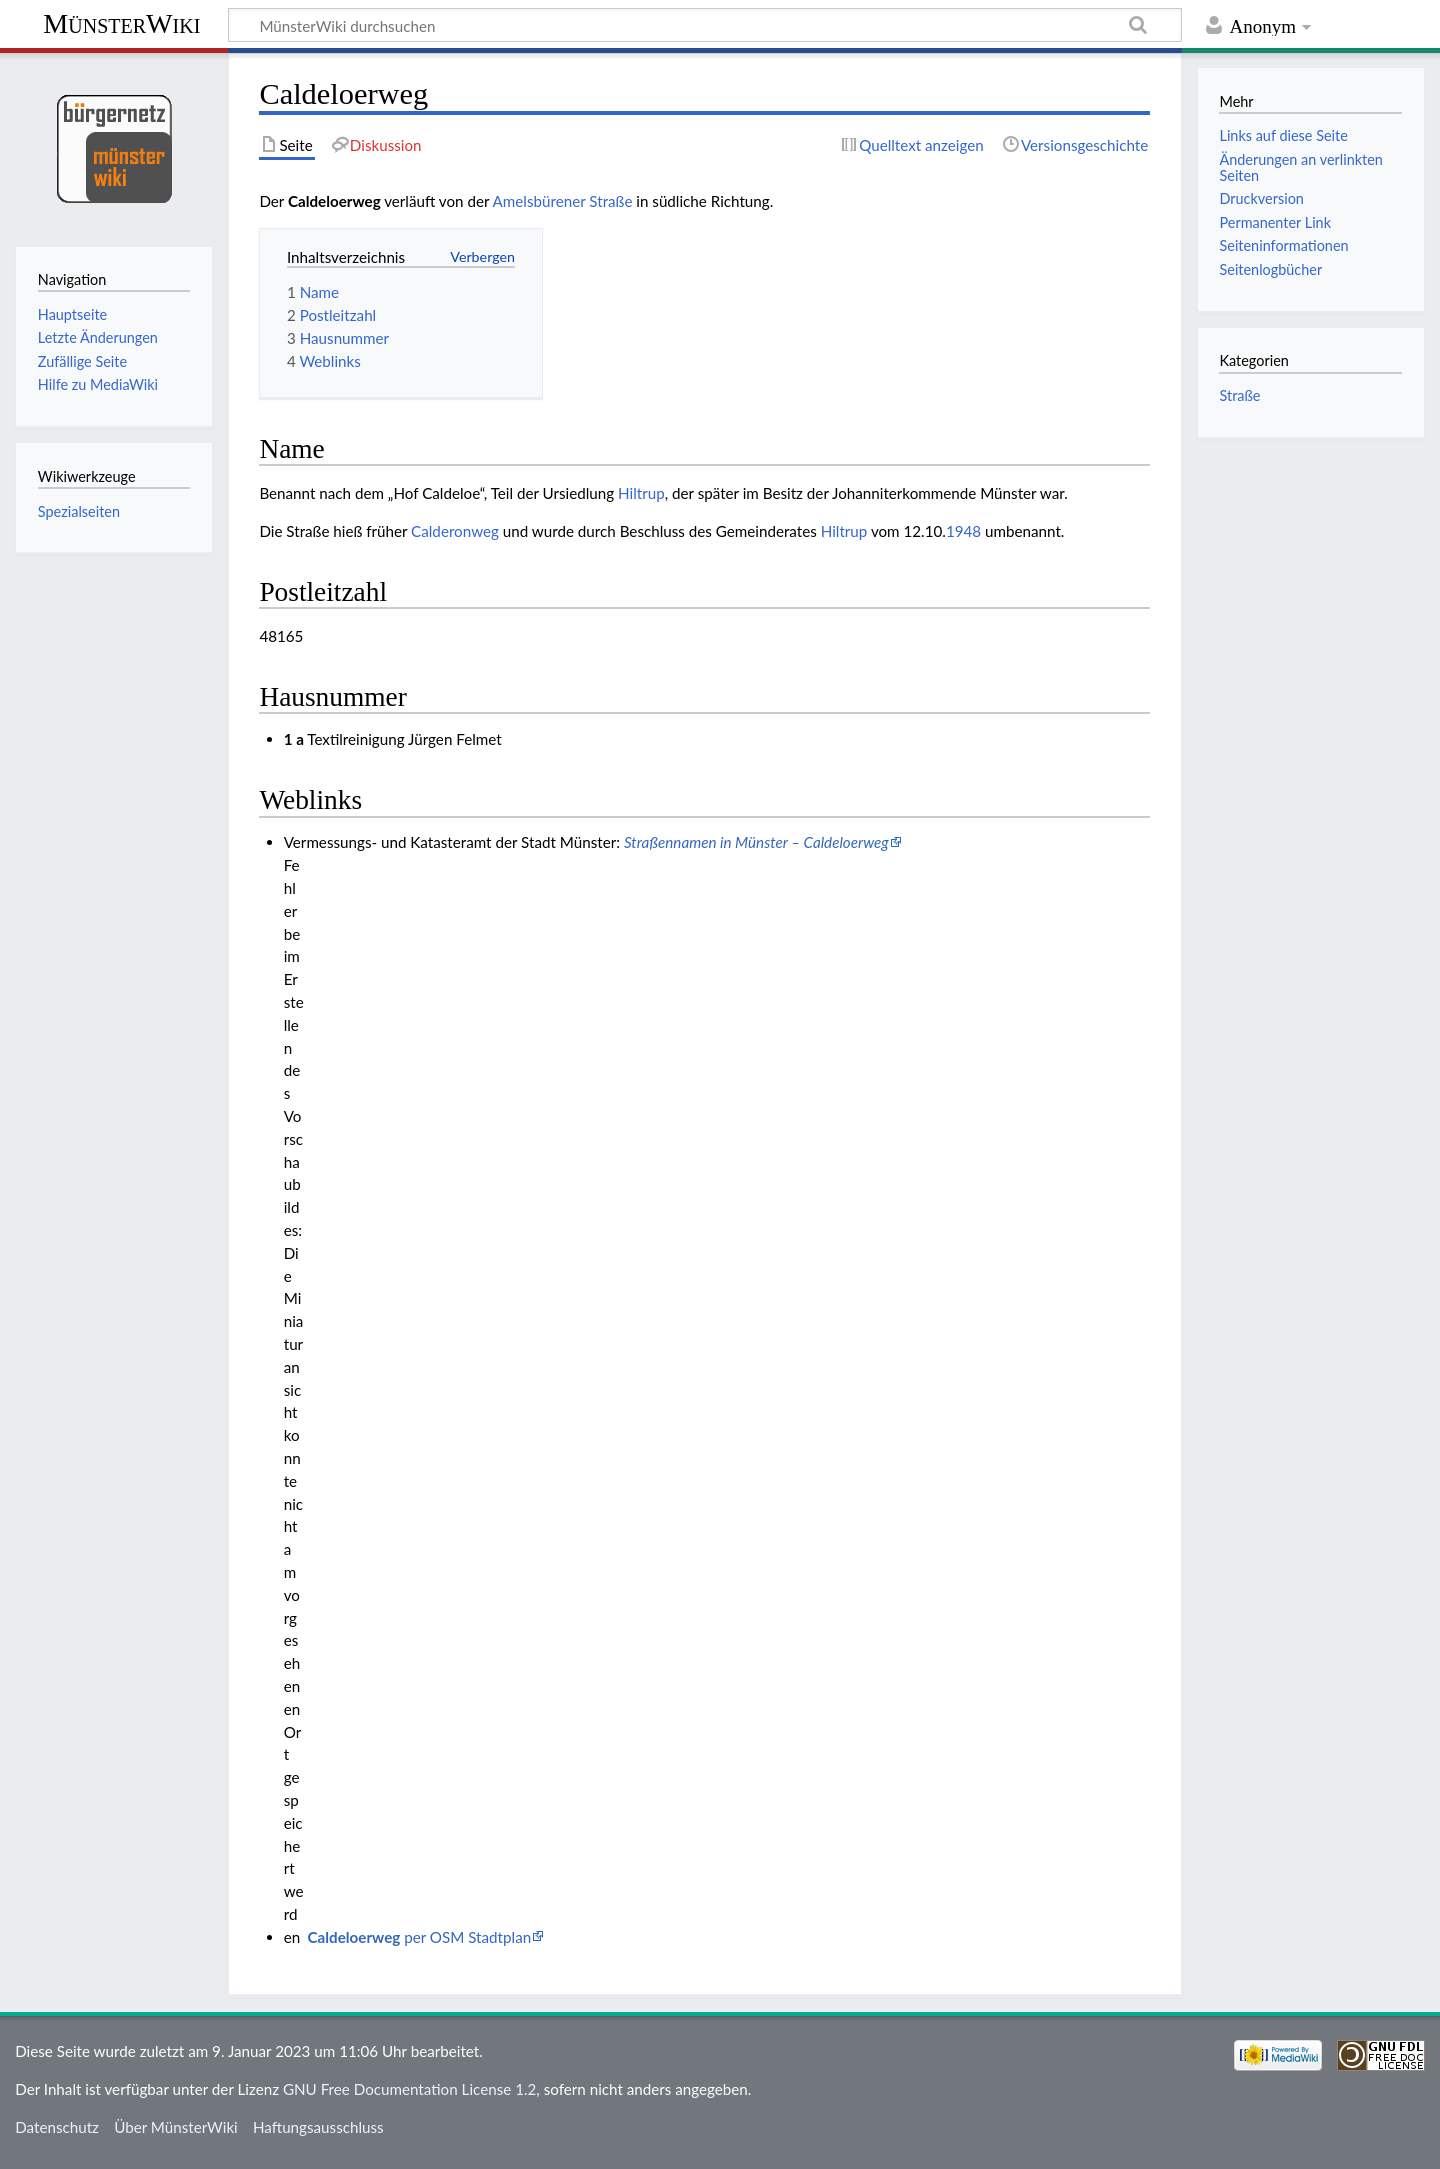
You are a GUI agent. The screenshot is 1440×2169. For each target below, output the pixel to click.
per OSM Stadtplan (420, 1937)
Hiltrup (641, 493)
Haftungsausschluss (318, 2127)
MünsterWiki (121, 23)
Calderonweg (455, 531)
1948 (963, 531)
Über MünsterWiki (176, 2127)
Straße (1239, 395)
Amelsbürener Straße (563, 201)
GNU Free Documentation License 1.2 (409, 2089)
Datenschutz (57, 2127)
